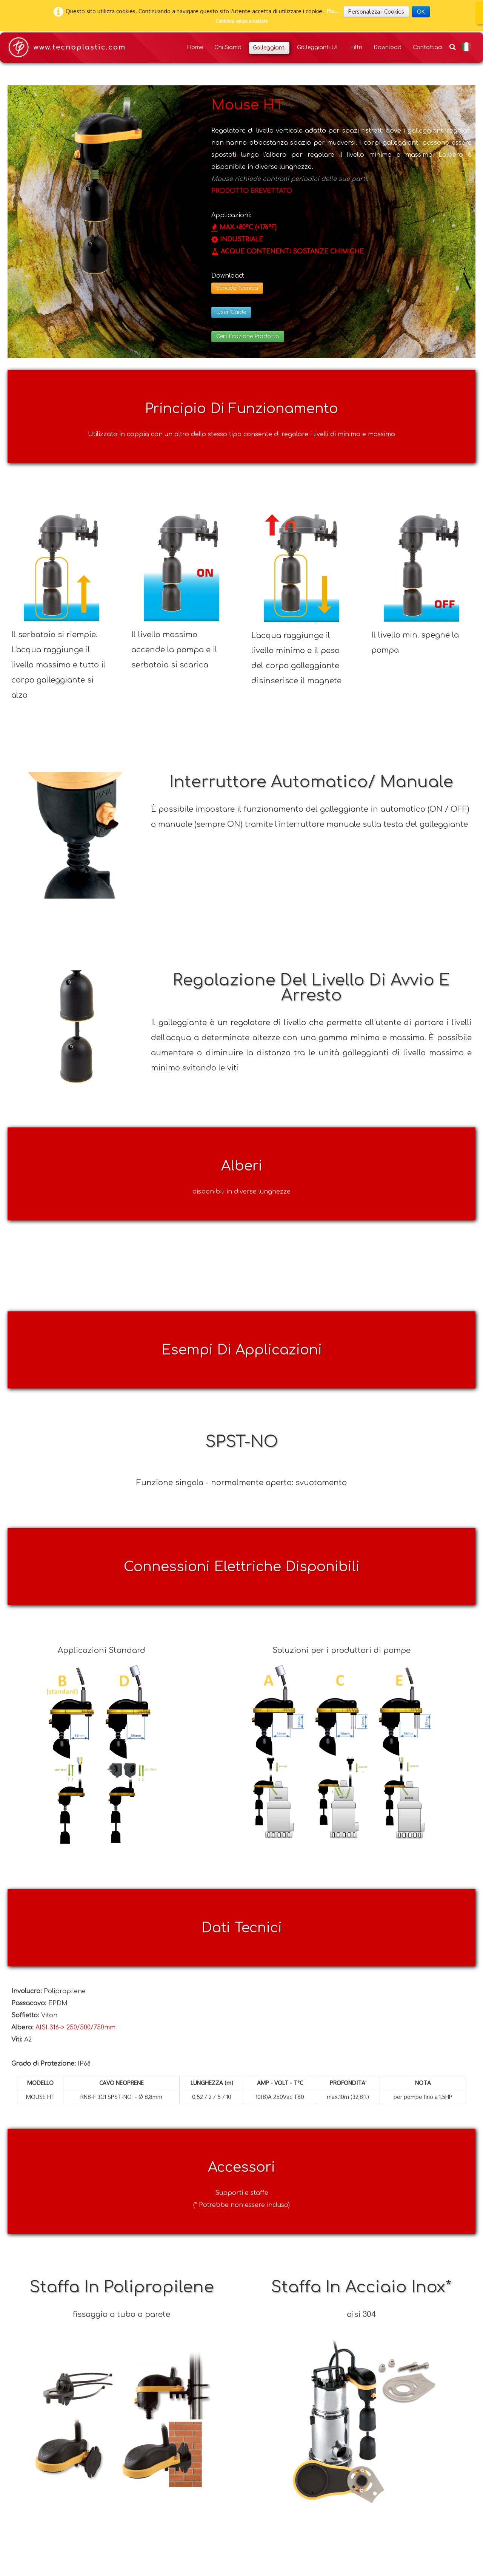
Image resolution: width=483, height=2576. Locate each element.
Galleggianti (269, 48)
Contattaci (427, 47)
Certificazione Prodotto (247, 336)
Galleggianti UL (318, 47)
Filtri (356, 47)
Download (387, 47)
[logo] (66, 47)
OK (421, 11)
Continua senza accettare (241, 21)
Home (195, 47)
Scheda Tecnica (237, 288)
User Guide (231, 312)
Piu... (333, 11)
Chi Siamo (228, 47)
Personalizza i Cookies (376, 11)
